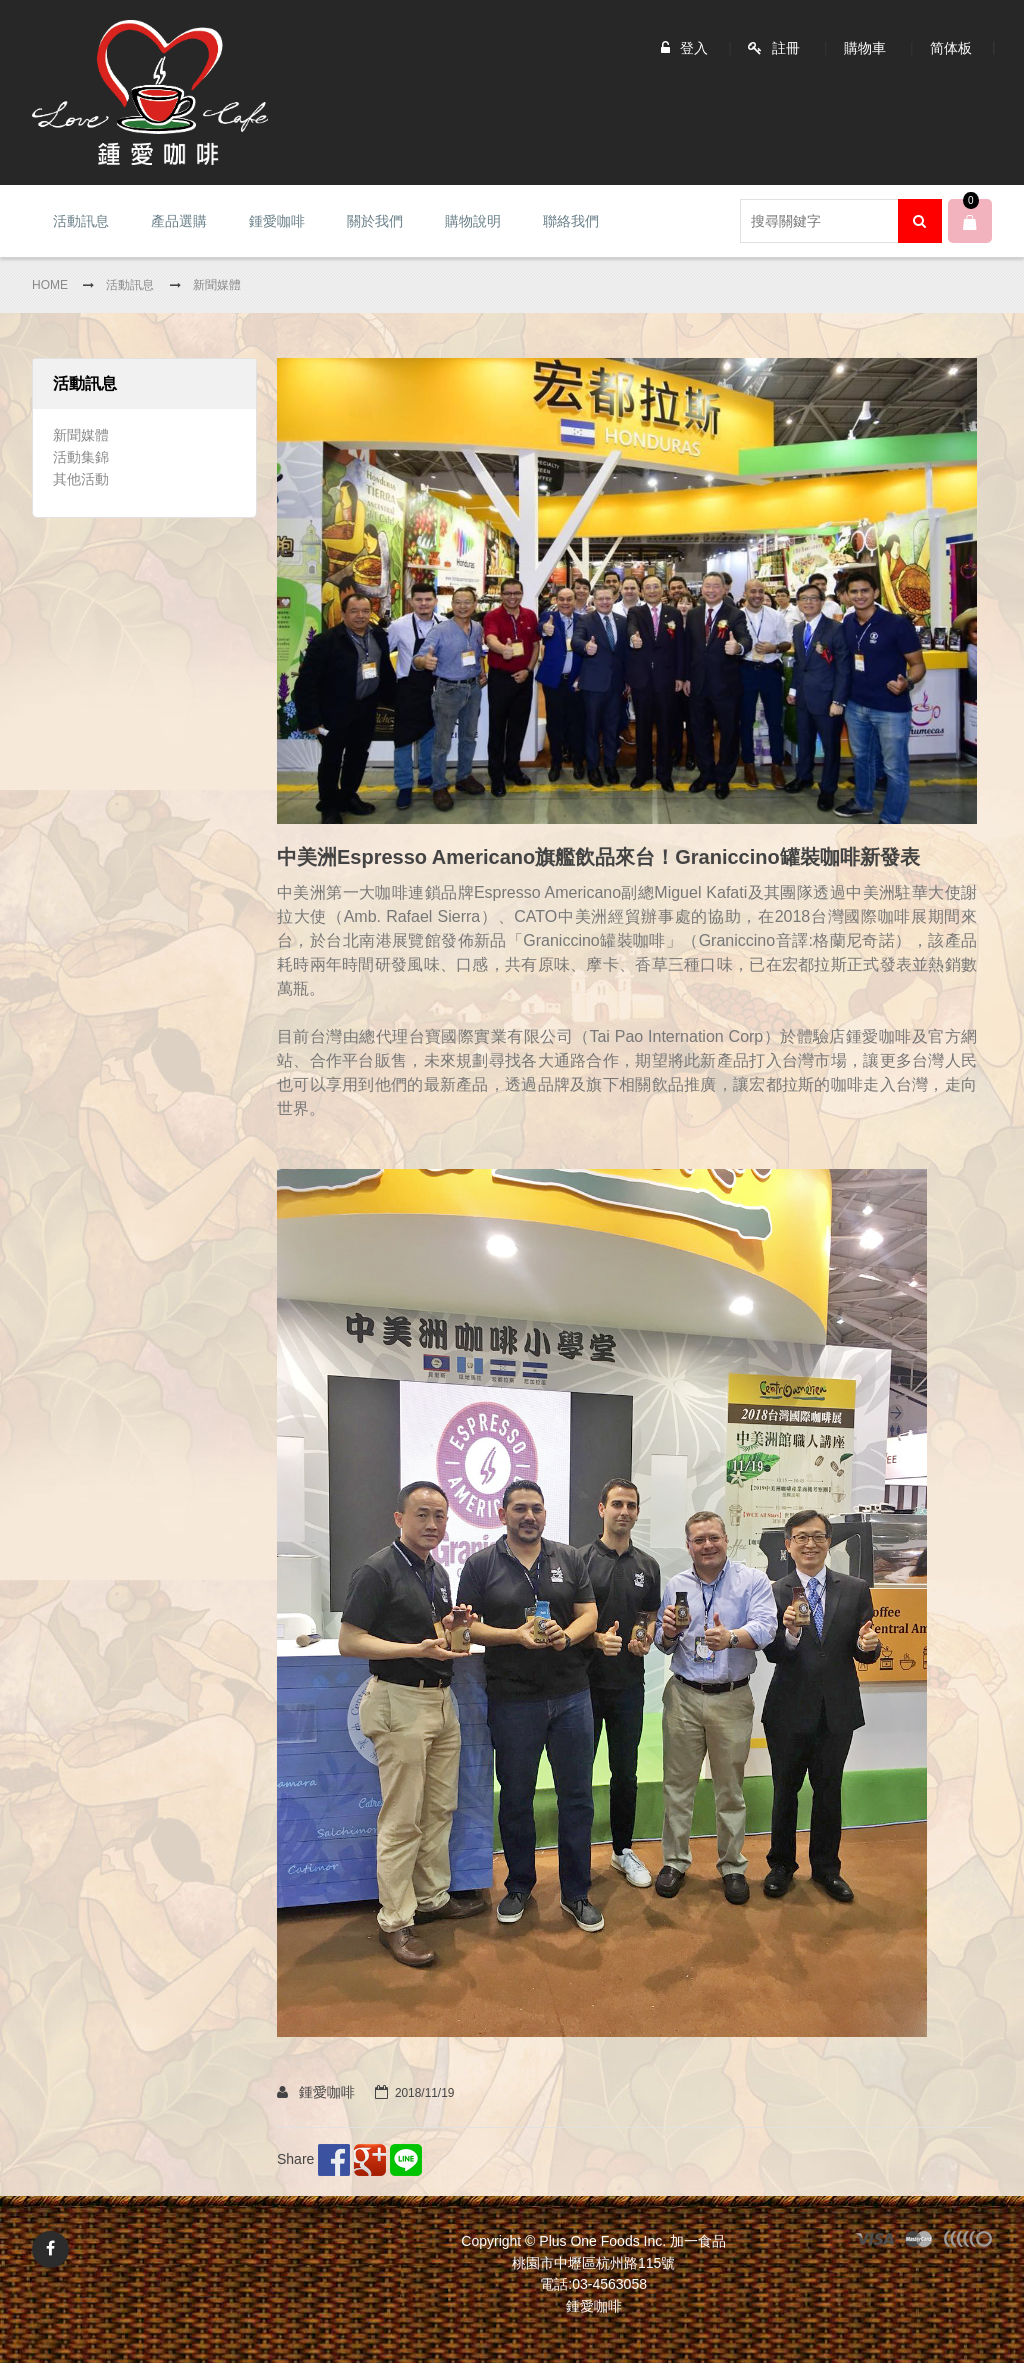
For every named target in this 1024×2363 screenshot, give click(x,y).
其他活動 (81, 479)
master (919, 2242)
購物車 (865, 48)
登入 (694, 48)
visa (875, 2242)
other (967, 2242)
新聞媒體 (81, 435)
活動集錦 (81, 457)
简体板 (951, 48)
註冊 (786, 48)
